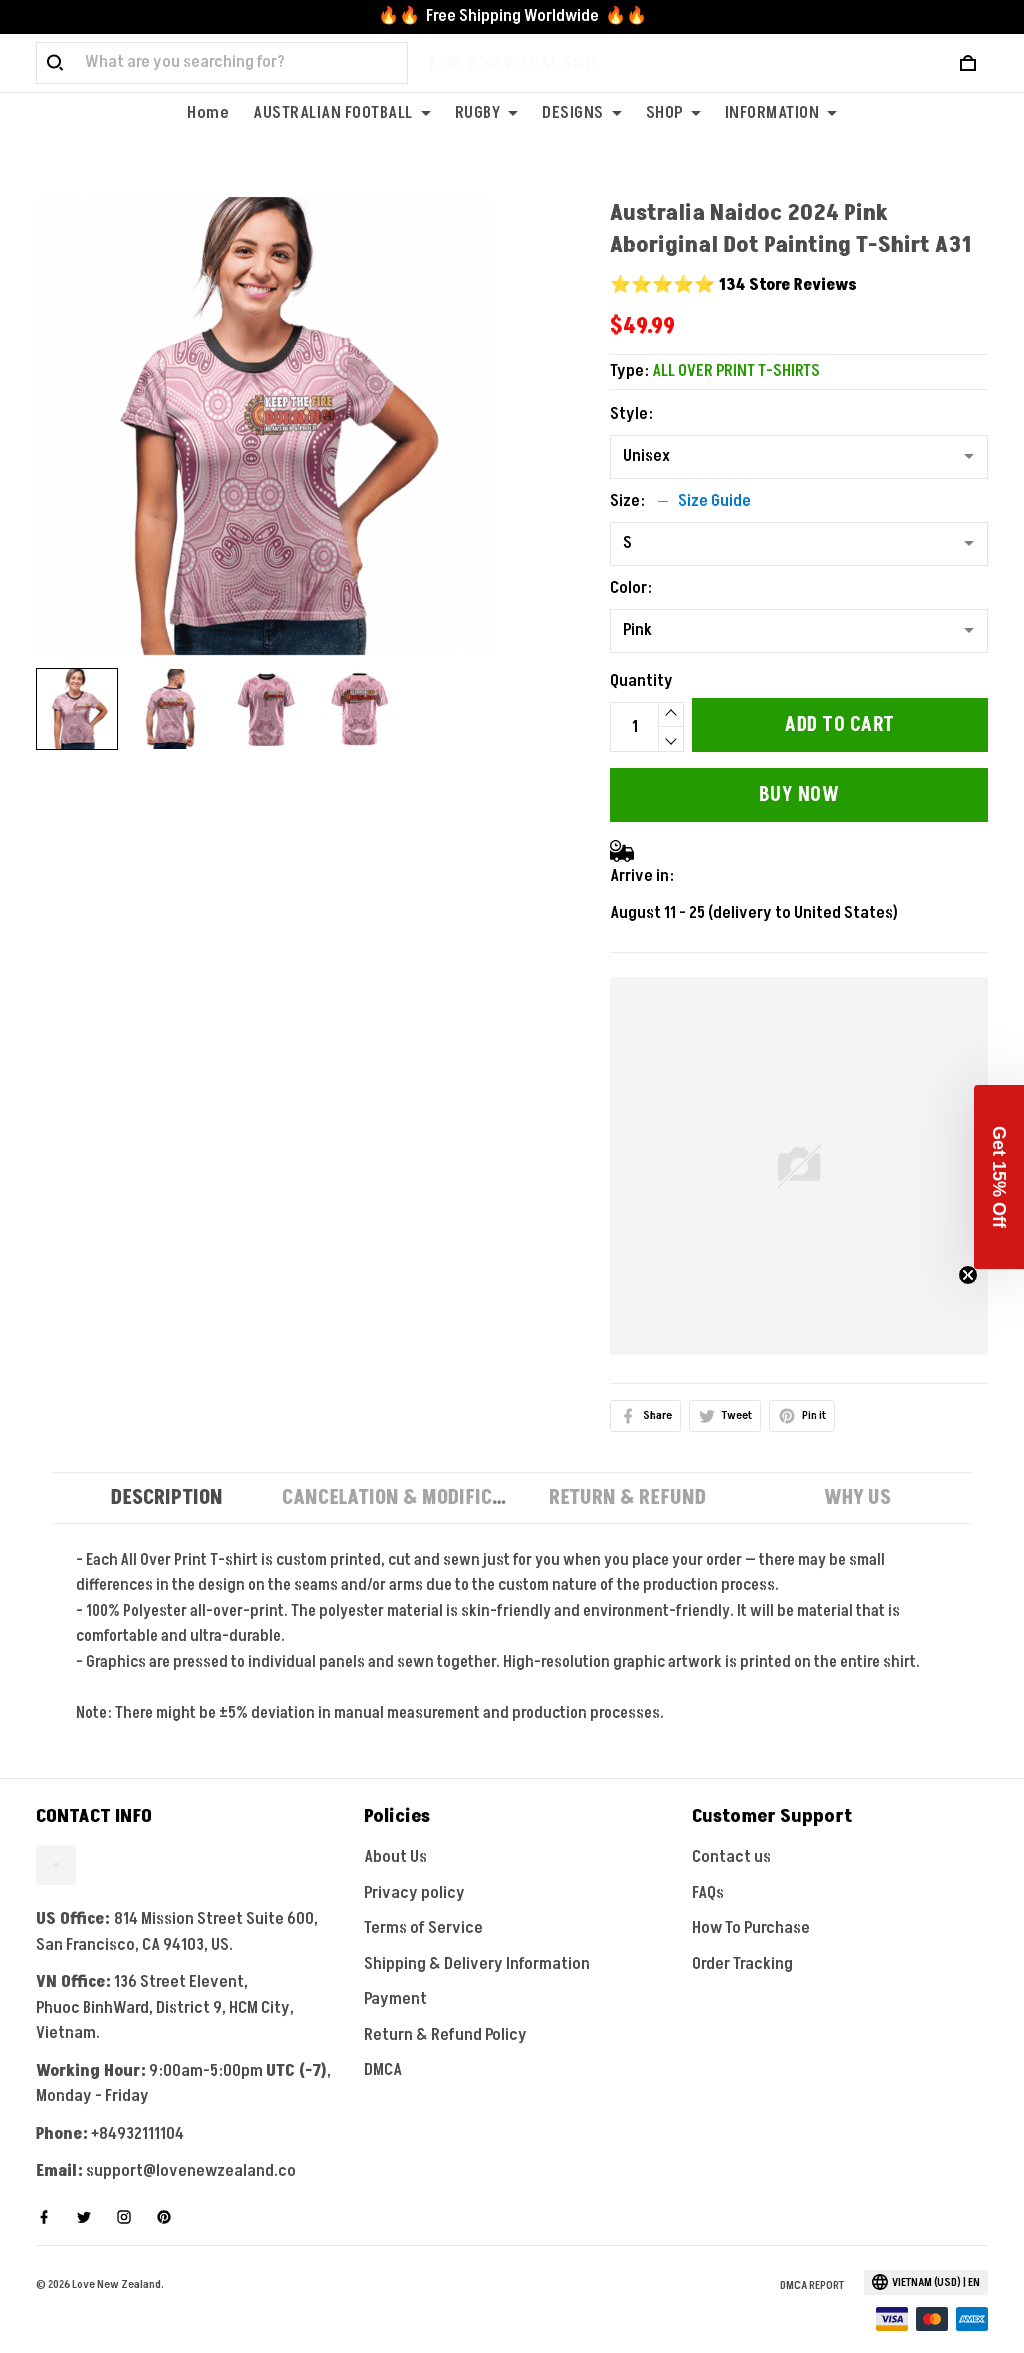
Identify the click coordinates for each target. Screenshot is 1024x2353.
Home (208, 113)
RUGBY (487, 113)
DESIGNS (582, 113)
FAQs (708, 1867)
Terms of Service (423, 1902)
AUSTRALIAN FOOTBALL (342, 113)
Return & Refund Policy (445, 2009)
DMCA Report (812, 2259)
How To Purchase (751, 1902)
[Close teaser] (968, 1275)
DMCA (383, 2044)
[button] (999, 1177)
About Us (395, 1831)
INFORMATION (781, 113)
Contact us (731, 1831)
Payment (395, 1973)
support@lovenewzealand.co (191, 2145)
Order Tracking (742, 1938)
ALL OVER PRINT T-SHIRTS (736, 345)
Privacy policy (414, 1867)
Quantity (641, 655)
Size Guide (714, 475)
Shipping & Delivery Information (477, 1938)
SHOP (673, 113)
